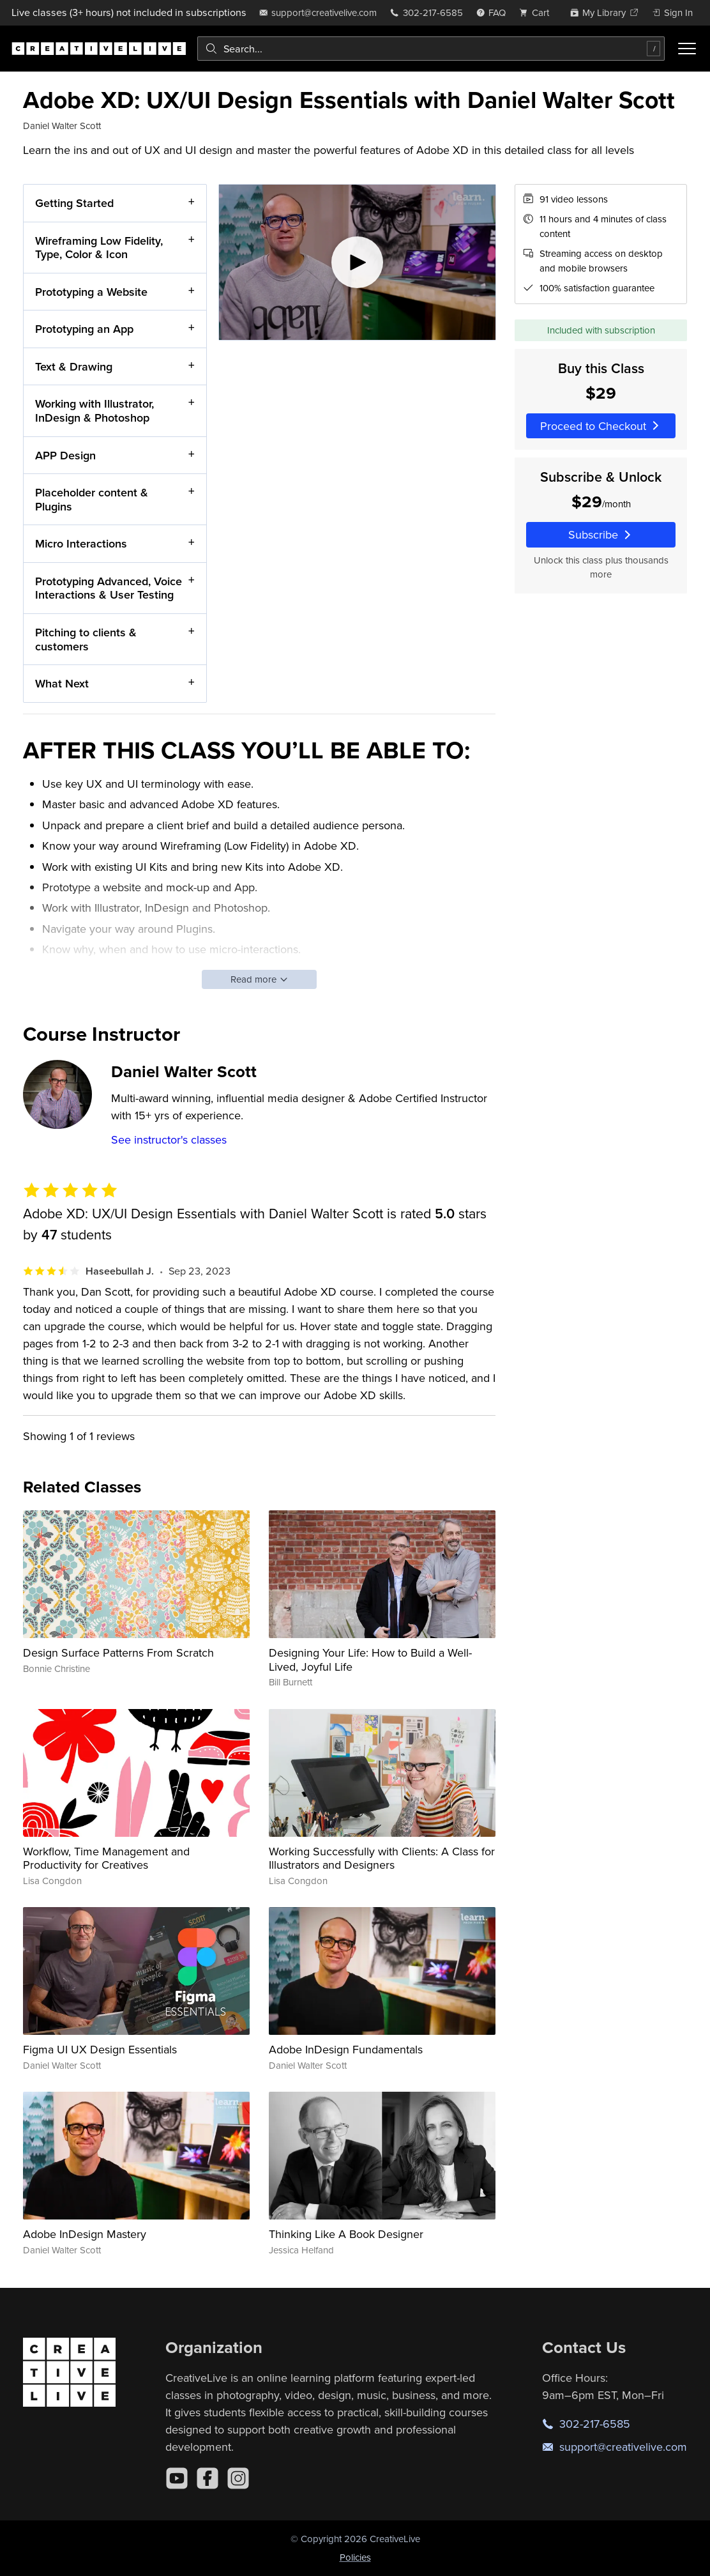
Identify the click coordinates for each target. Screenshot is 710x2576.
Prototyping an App (84, 329)
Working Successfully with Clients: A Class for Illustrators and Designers (382, 1858)
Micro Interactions (81, 543)
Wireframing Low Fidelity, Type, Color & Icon (99, 247)
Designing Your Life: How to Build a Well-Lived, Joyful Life (370, 1659)
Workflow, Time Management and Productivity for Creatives (106, 1858)
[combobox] (431, 48)
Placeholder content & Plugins (91, 499)
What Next (62, 683)
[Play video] (357, 262)
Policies (355, 2557)
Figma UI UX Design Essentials (100, 2049)
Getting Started (74, 203)
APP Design (65, 455)
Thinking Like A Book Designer (346, 2234)
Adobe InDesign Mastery (84, 2234)
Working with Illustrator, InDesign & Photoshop (94, 410)
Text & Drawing (73, 366)
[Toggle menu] (687, 48)
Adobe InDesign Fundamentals (346, 2049)
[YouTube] (176, 2478)
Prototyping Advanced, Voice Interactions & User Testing (108, 587)
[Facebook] (207, 2478)
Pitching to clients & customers (86, 639)
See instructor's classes (169, 1139)
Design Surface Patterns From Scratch (118, 1652)
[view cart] (537, 12)
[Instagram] (238, 2478)
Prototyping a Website (91, 291)
